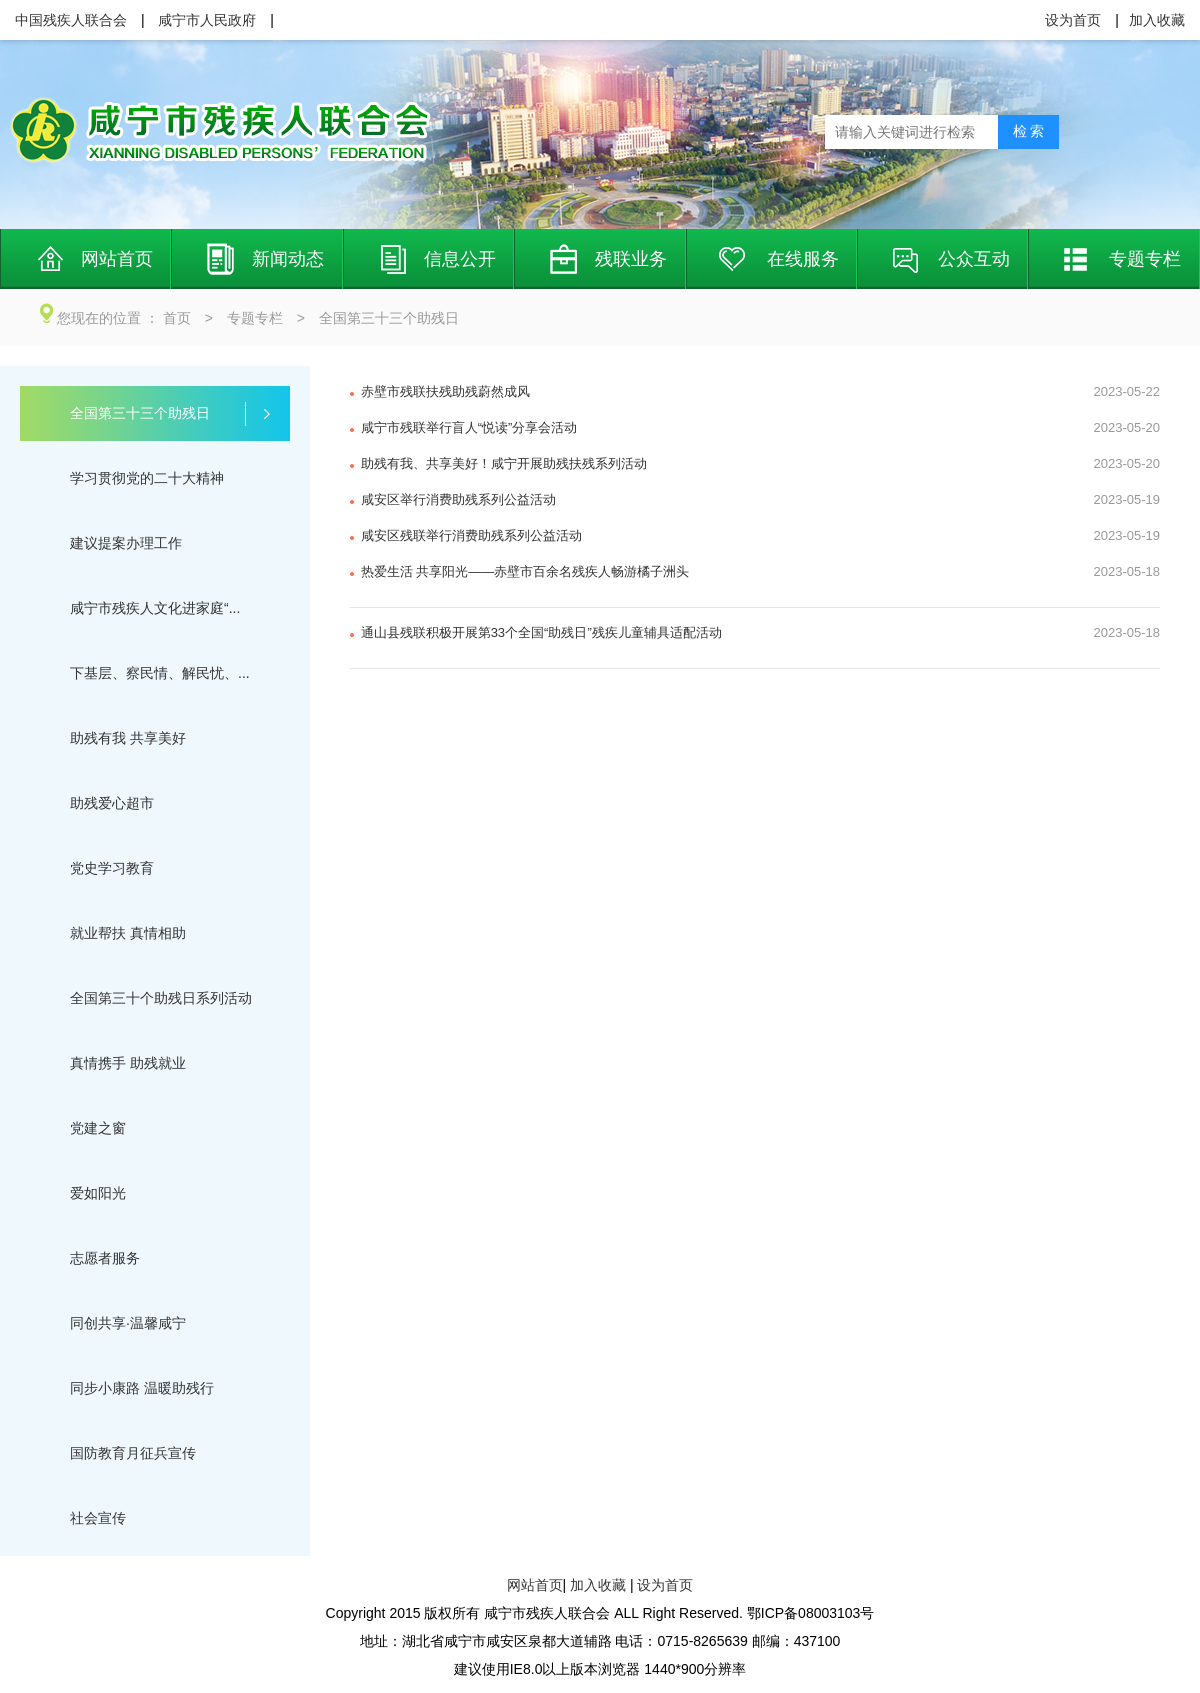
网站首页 (535, 1585)
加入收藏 (598, 1585)
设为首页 (665, 1585)
